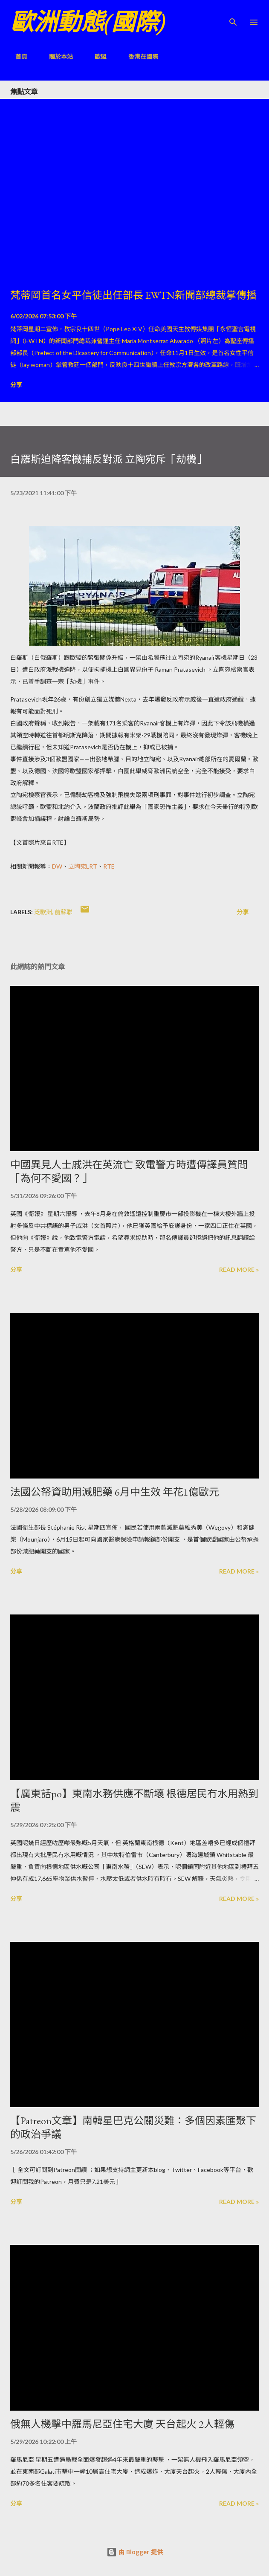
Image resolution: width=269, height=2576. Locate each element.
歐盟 (95, 56)
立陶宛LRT (82, 866)
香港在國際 (138, 56)
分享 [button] (16, 384)
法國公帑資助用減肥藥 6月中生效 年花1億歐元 (114, 1492)
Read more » (239, 1269)
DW (57, 866)
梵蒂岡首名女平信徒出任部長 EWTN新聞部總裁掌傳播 (133, 295)
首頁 (16, 56)
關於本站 (56, 56)
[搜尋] (233, 15)
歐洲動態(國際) (87, 22)
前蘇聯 (63, 911)
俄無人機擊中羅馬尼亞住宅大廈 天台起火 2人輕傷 (122, 2424)
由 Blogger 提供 (135, 2552)
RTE (109, 866)
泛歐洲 (43, 911)
